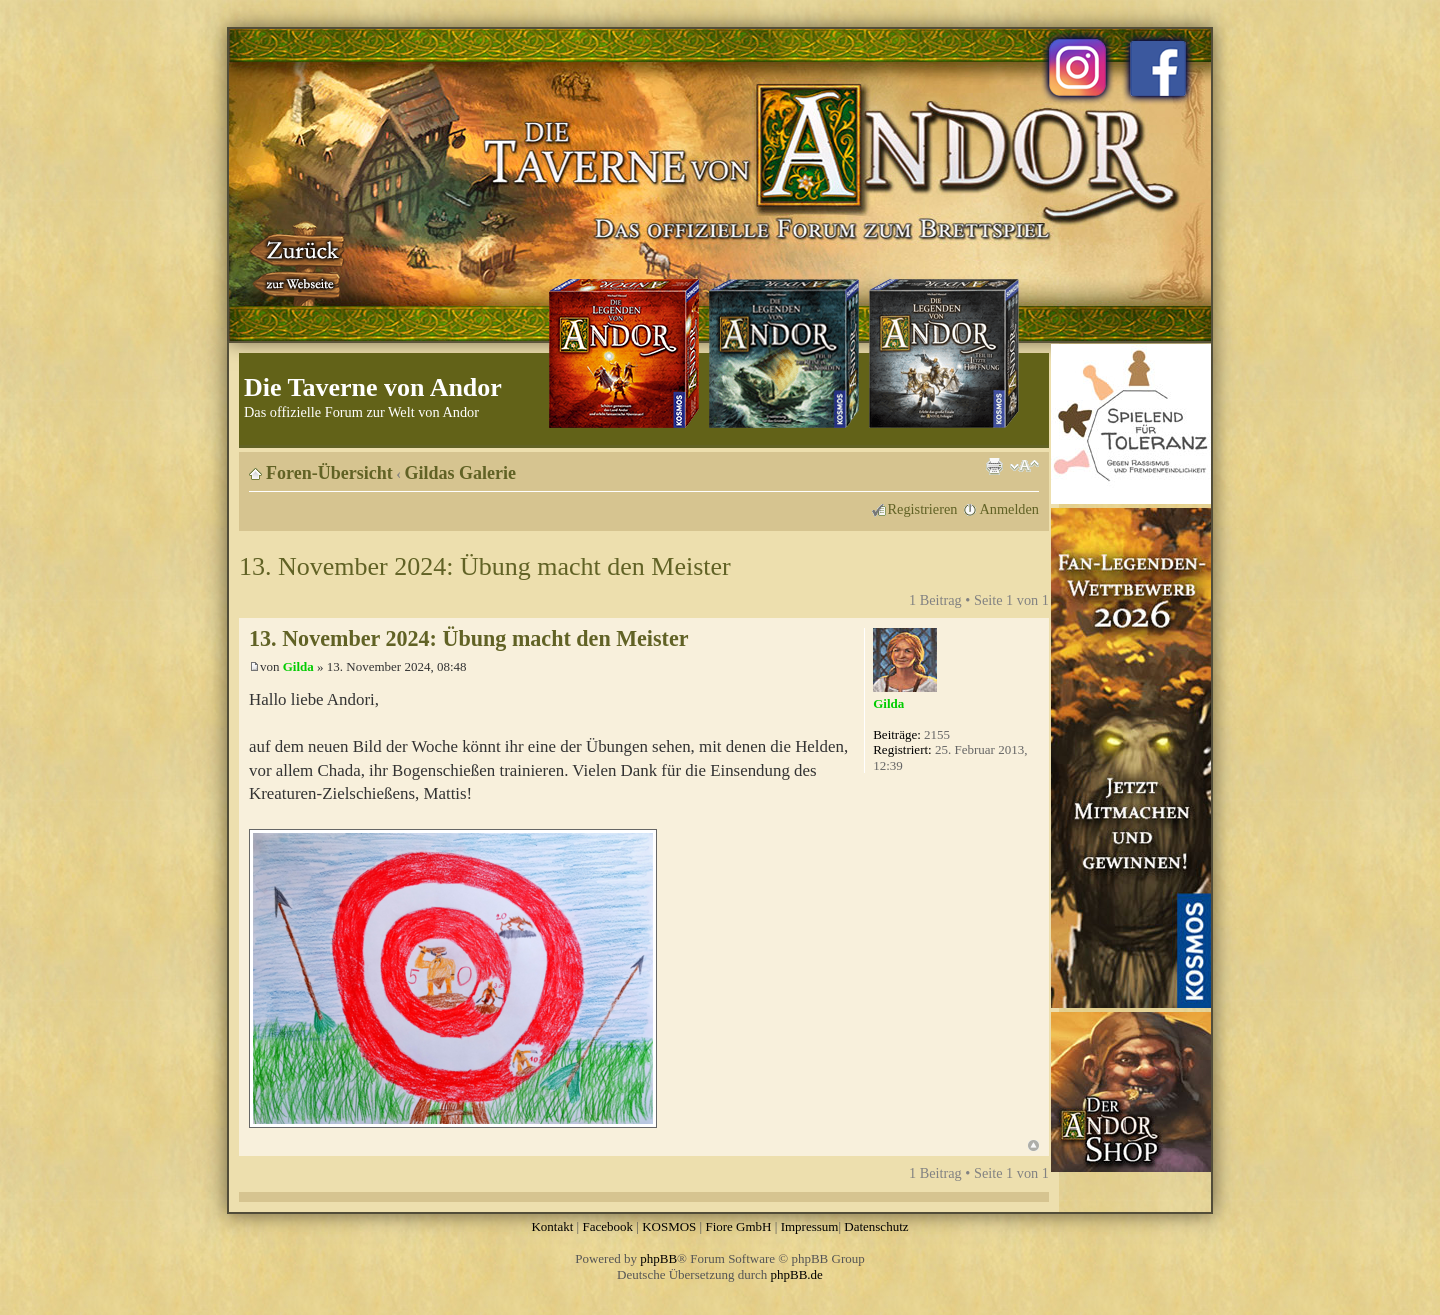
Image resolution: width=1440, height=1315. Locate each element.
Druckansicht (994, 466)
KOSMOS (669, 1226)
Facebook (607, 1226)
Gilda (298, 666)
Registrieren (923, 509)
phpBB (658, 1258)
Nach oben (1033, 1145)
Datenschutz (876, 1226)
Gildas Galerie (461, 473)
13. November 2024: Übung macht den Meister (485, 566)
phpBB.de (797, 1274)
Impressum (810, 1226)
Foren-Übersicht (329, 473)
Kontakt (552, 1226)
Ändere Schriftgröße (1024, 466)
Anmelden (1009, 509)
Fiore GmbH (738, 1226)
